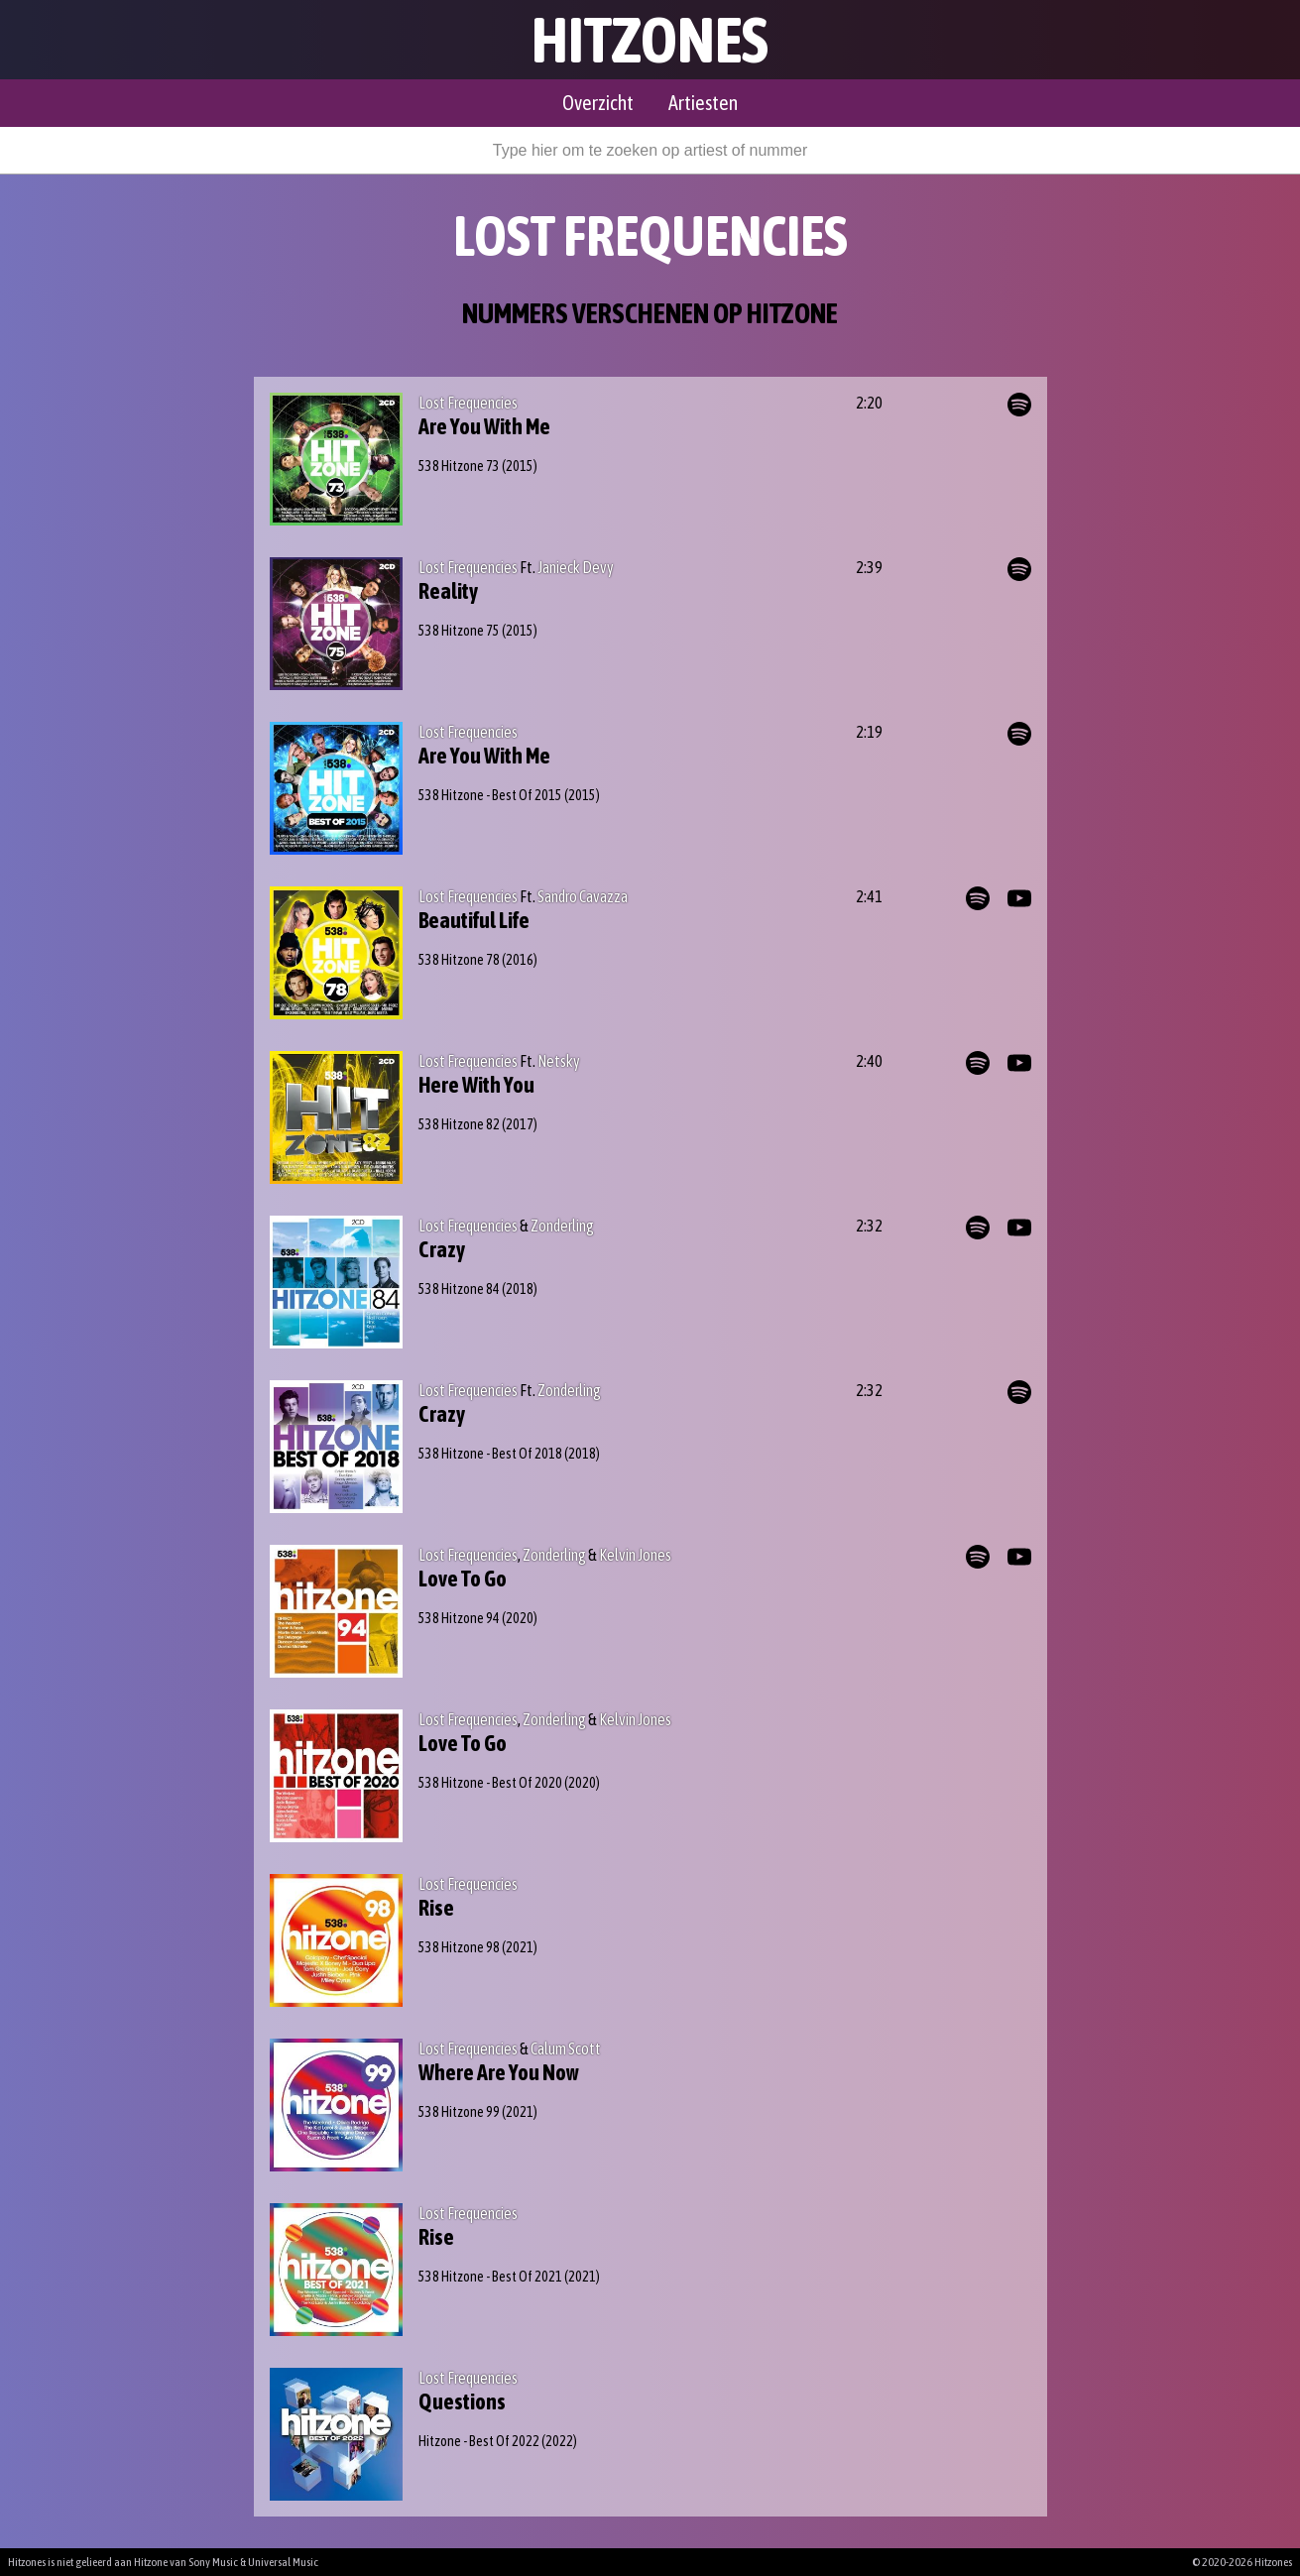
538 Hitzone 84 (459, 1289)
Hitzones (650, 39)
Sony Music (213, 2562)
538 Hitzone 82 (459, 1124)
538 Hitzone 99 (459, 2112)
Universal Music (283, 2562)
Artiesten (703, 102)
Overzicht (598, 102)
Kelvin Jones (635, 1555)
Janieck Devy (575, 567)
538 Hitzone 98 (459, 1947)
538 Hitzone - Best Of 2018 (490, 1454)
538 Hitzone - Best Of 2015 (490, 795)
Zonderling (562, 1225)
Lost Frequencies (468, 402)
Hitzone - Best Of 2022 (478, 2441)
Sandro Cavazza (582, 896)
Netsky (558, 1061)
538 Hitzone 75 (459, 631)
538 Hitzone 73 (459, 466)
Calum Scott (566, 2048)
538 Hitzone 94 (459, 1618)
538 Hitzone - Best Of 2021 (490, 2276)
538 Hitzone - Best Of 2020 (490, 1783)
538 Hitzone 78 (459, 960)
